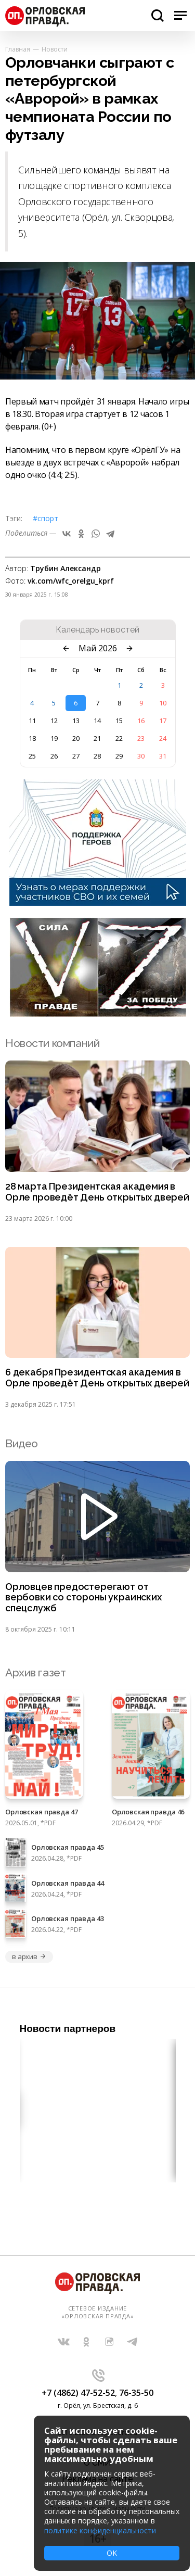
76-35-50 (136, 2392)
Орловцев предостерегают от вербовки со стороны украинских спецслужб (83, 1598)
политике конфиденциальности (100, 2530)
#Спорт (45, 518)
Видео (21, 1443)
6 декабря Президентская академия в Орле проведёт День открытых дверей (97, 1377)
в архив (29, 1956)
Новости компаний (52, 1043)
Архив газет (35, 1672)
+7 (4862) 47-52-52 (78, 2392)
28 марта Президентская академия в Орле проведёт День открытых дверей (97, 1192)
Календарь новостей (97, 630)
